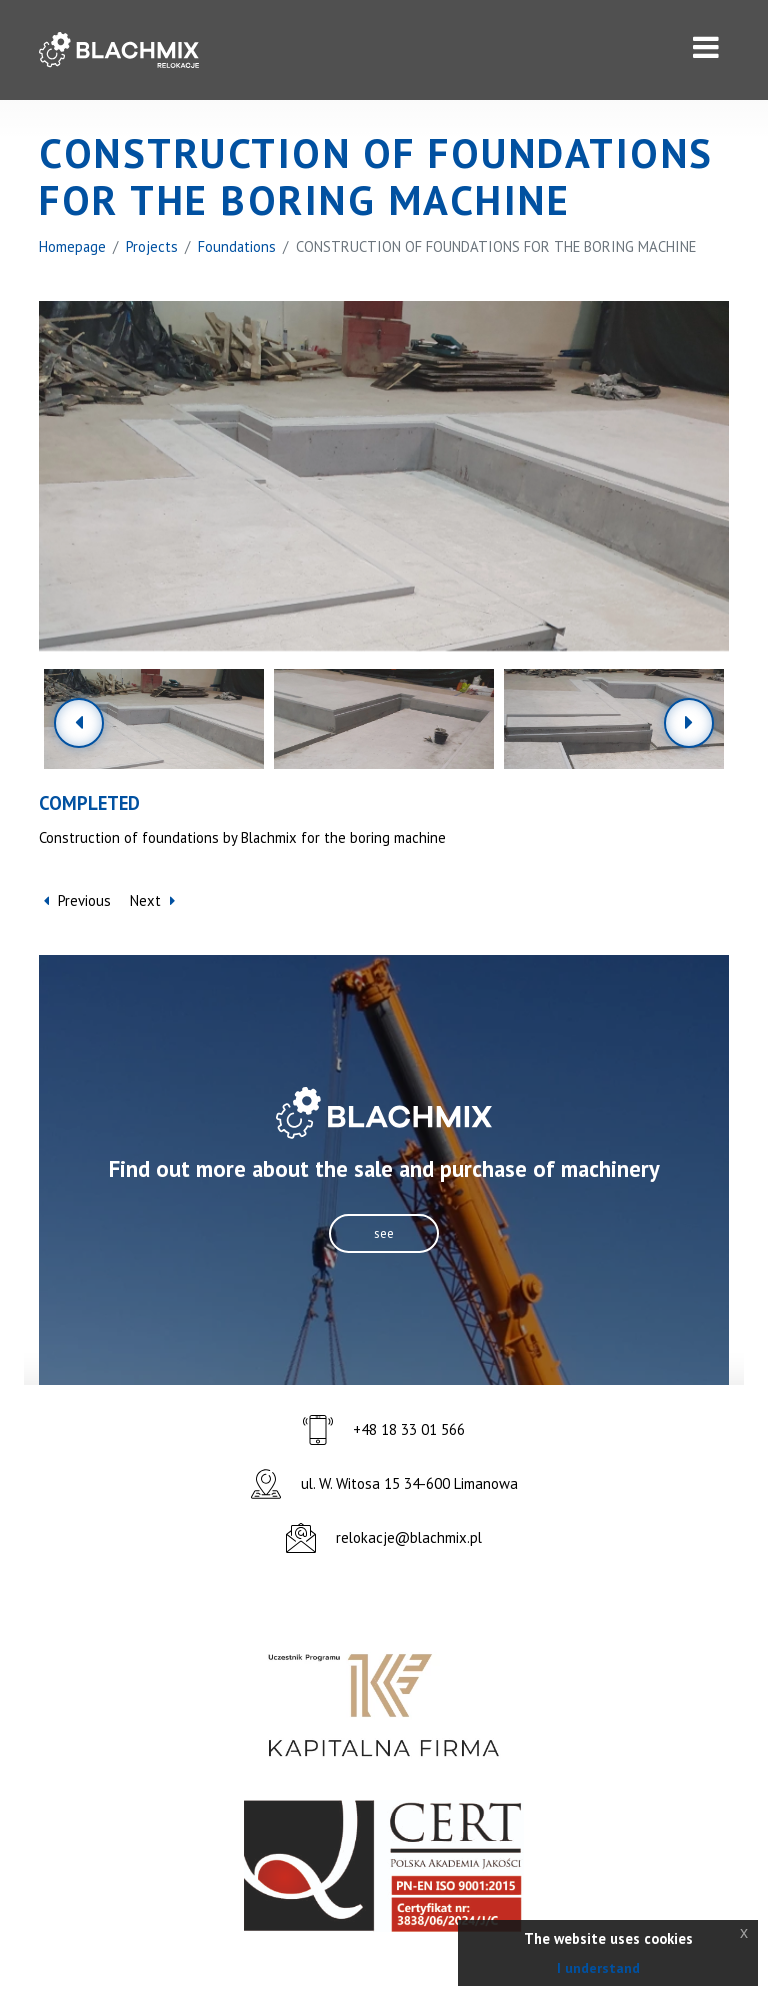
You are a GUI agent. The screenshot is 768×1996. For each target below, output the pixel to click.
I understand (598, 1968)
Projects (153, 246)
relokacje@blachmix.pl (409, 1538)
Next (152, 902)
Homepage (73, 246)
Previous (77, 902)
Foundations (238, 246)
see (384, 1234)
